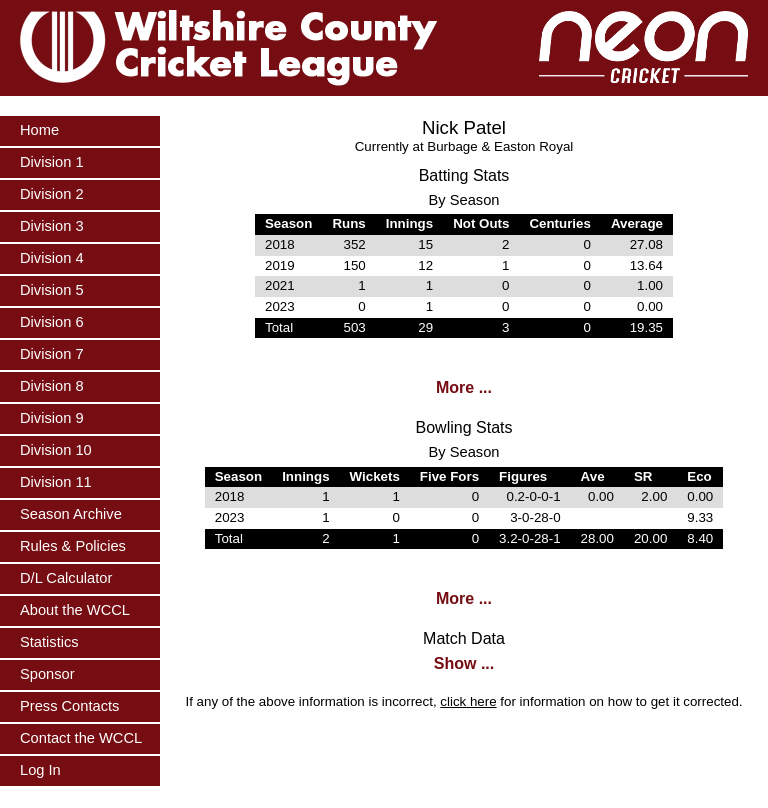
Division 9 (52, 418)
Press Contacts (69, 706)
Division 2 (52, 194)
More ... (464, 387)
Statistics (49, 642)
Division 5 (52, 290)
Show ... (464, 663)
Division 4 (52, 258)
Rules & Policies (73, 546)
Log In (40, 770)
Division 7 (52, 354)
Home (39, 130)
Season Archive (71, 514)
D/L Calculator (66, 578)
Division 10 (56, 450)
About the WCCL (75, 610)
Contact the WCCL (81, 738)
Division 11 (56, 482)
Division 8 (52, 386)
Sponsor (47, 674)
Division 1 (52, 162)
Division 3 (52, 226)
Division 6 (52, 322)
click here (468, 701)
